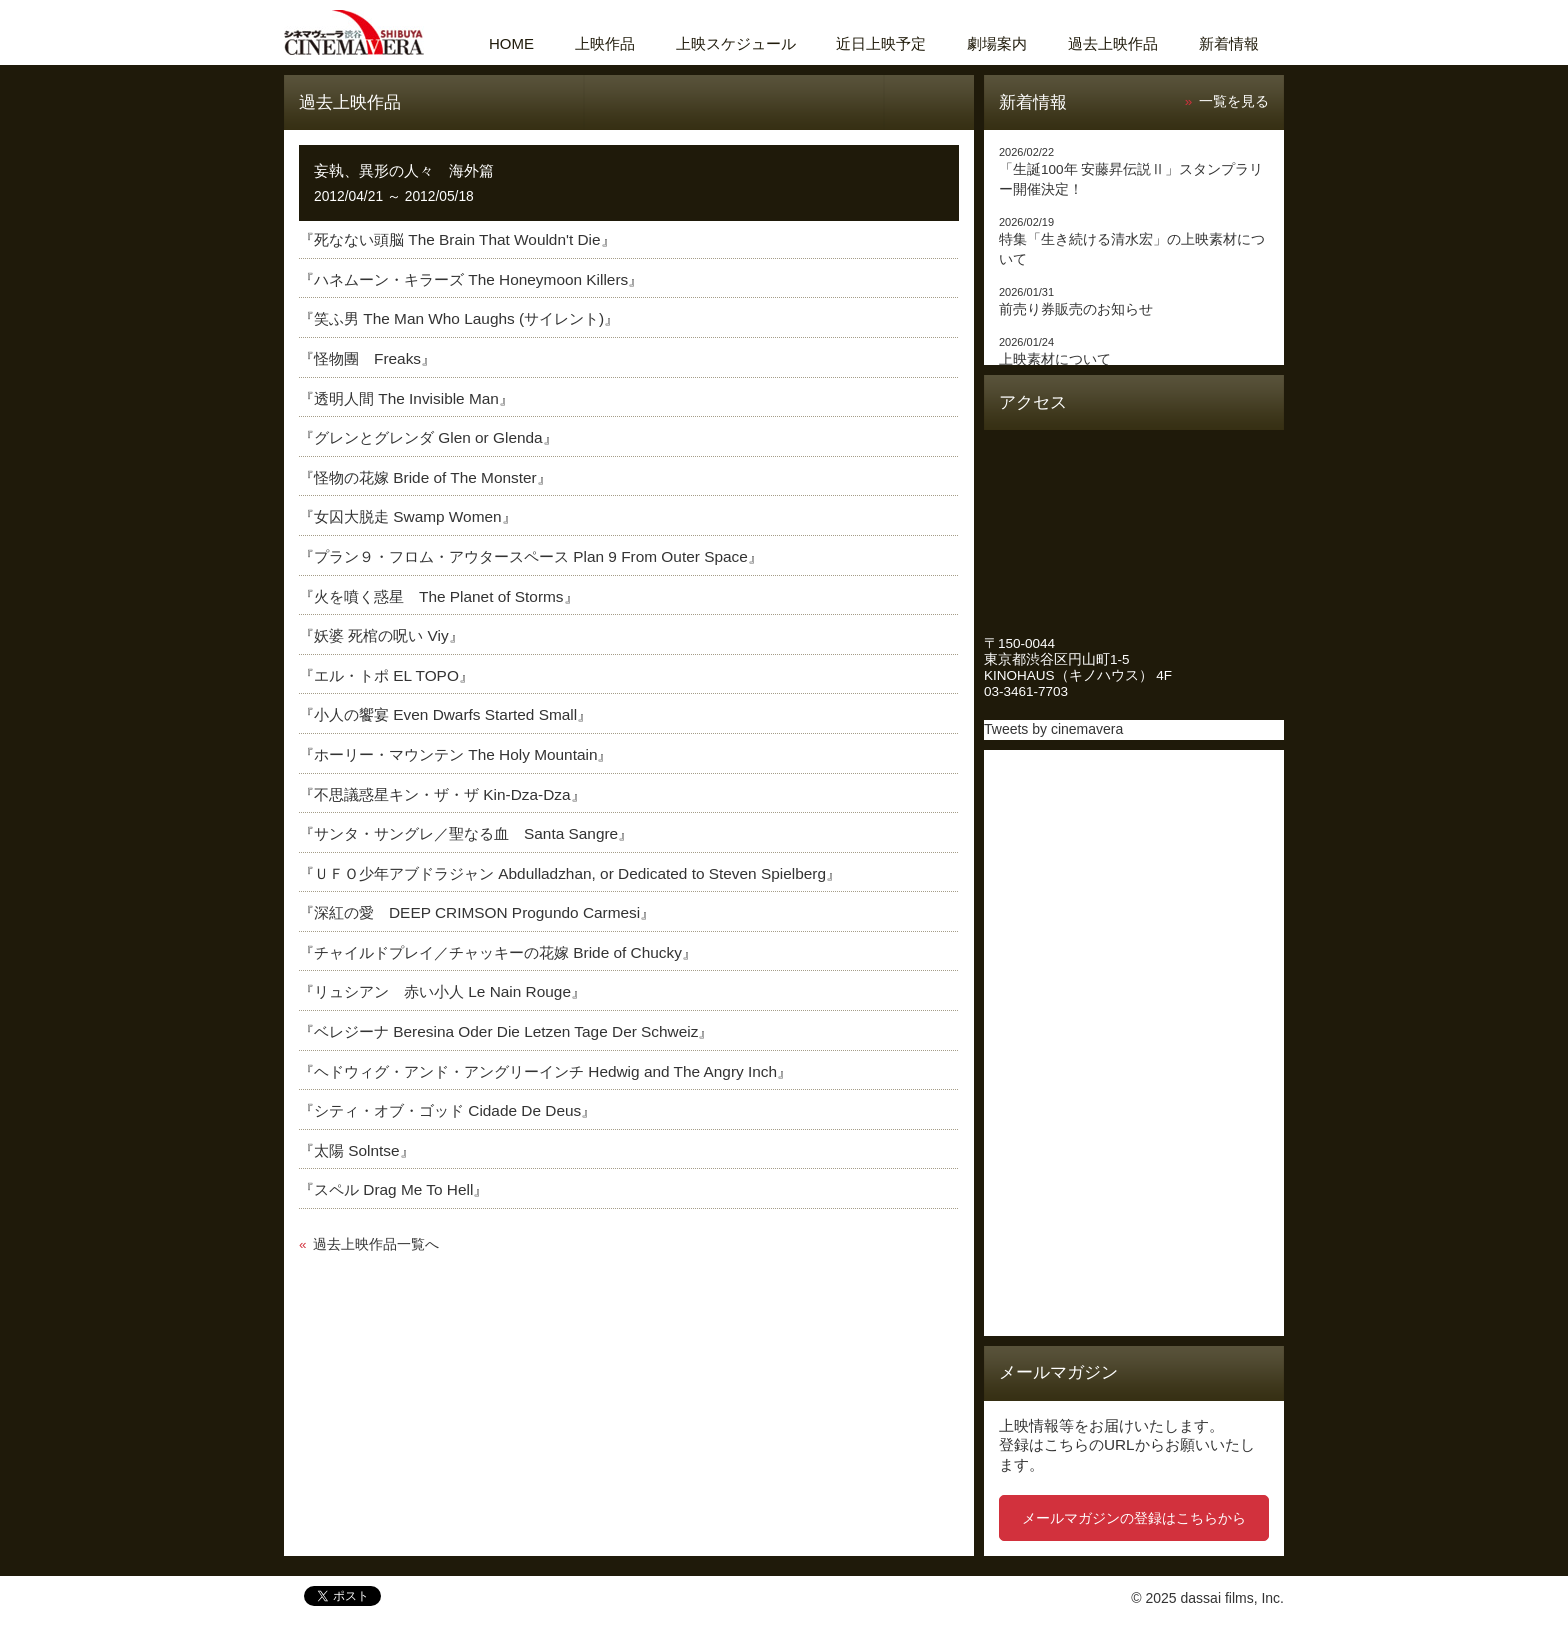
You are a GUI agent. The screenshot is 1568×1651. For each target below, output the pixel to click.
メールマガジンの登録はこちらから (1134, 1518)
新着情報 (1229, 43)
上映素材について (1055, 359)
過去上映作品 (1113, 43)
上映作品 (605, 43)
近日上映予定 (881, 43)
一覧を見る (1234, 101)
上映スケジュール (736, 43)
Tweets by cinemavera (1053, 729)
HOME (511, 43)
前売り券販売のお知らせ (1076, 309)
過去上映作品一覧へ (376, 1244)
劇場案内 (997, 43)
